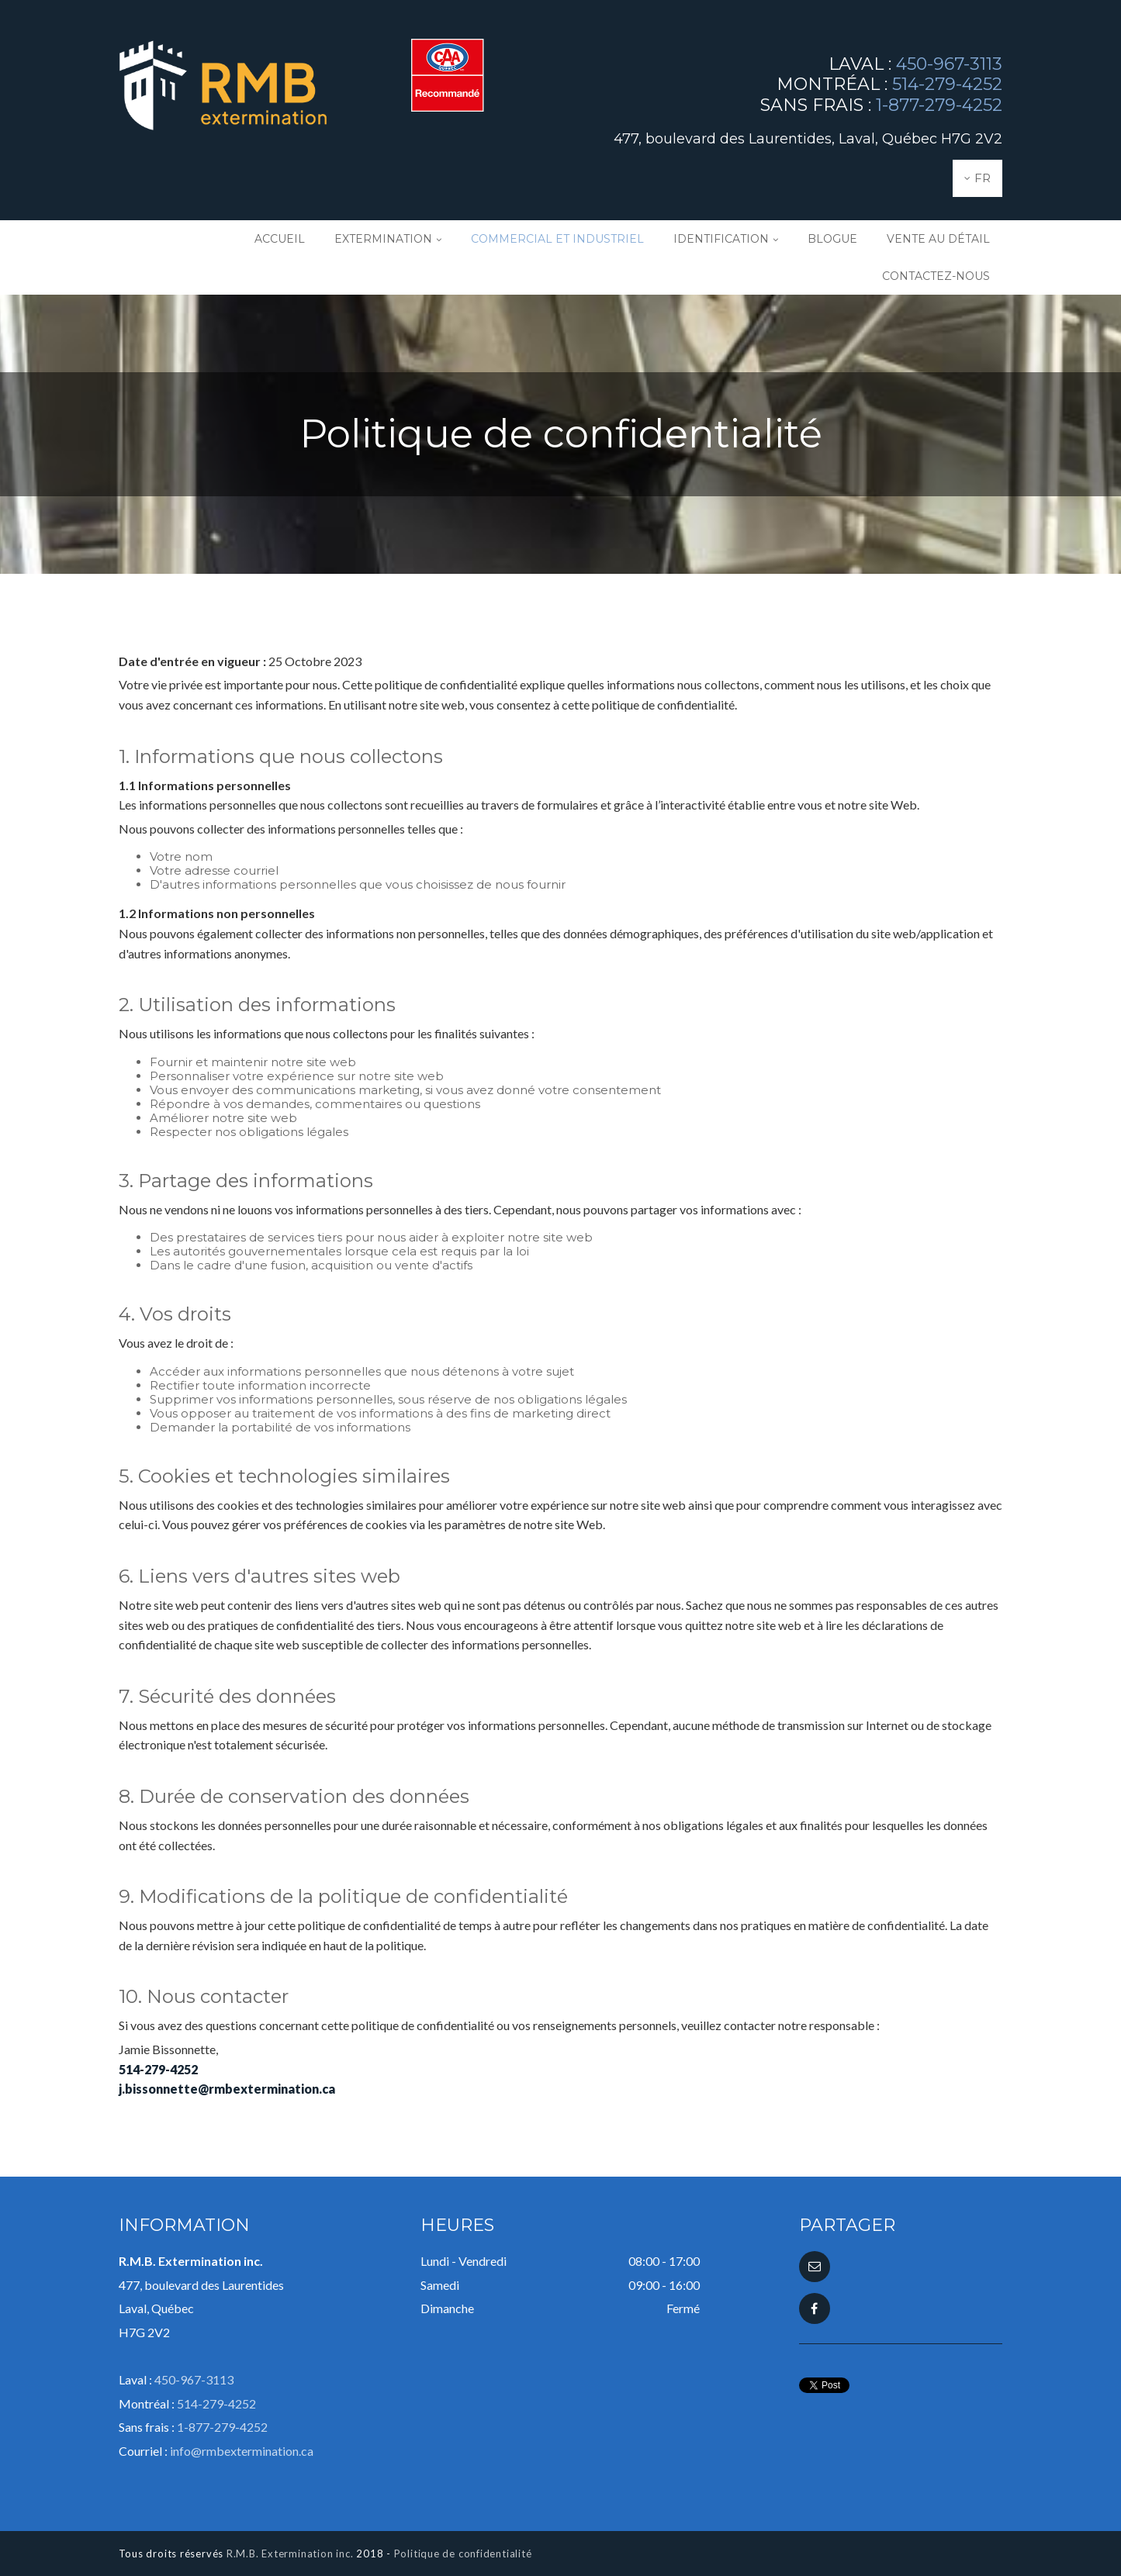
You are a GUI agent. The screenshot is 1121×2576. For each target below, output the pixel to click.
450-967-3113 (949, 64)
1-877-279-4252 (939, 105)
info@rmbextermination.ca (241, 2450)
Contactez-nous (936, 276)
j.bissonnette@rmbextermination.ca (227, 2088)
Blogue (832, 239)
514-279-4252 (947, 84)
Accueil (279, 239)
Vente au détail (938, 239)
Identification (721, 239)
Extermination (383, 239)
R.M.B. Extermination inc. (290, 2553)
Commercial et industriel (557, 239)
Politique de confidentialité (463, 2553)
